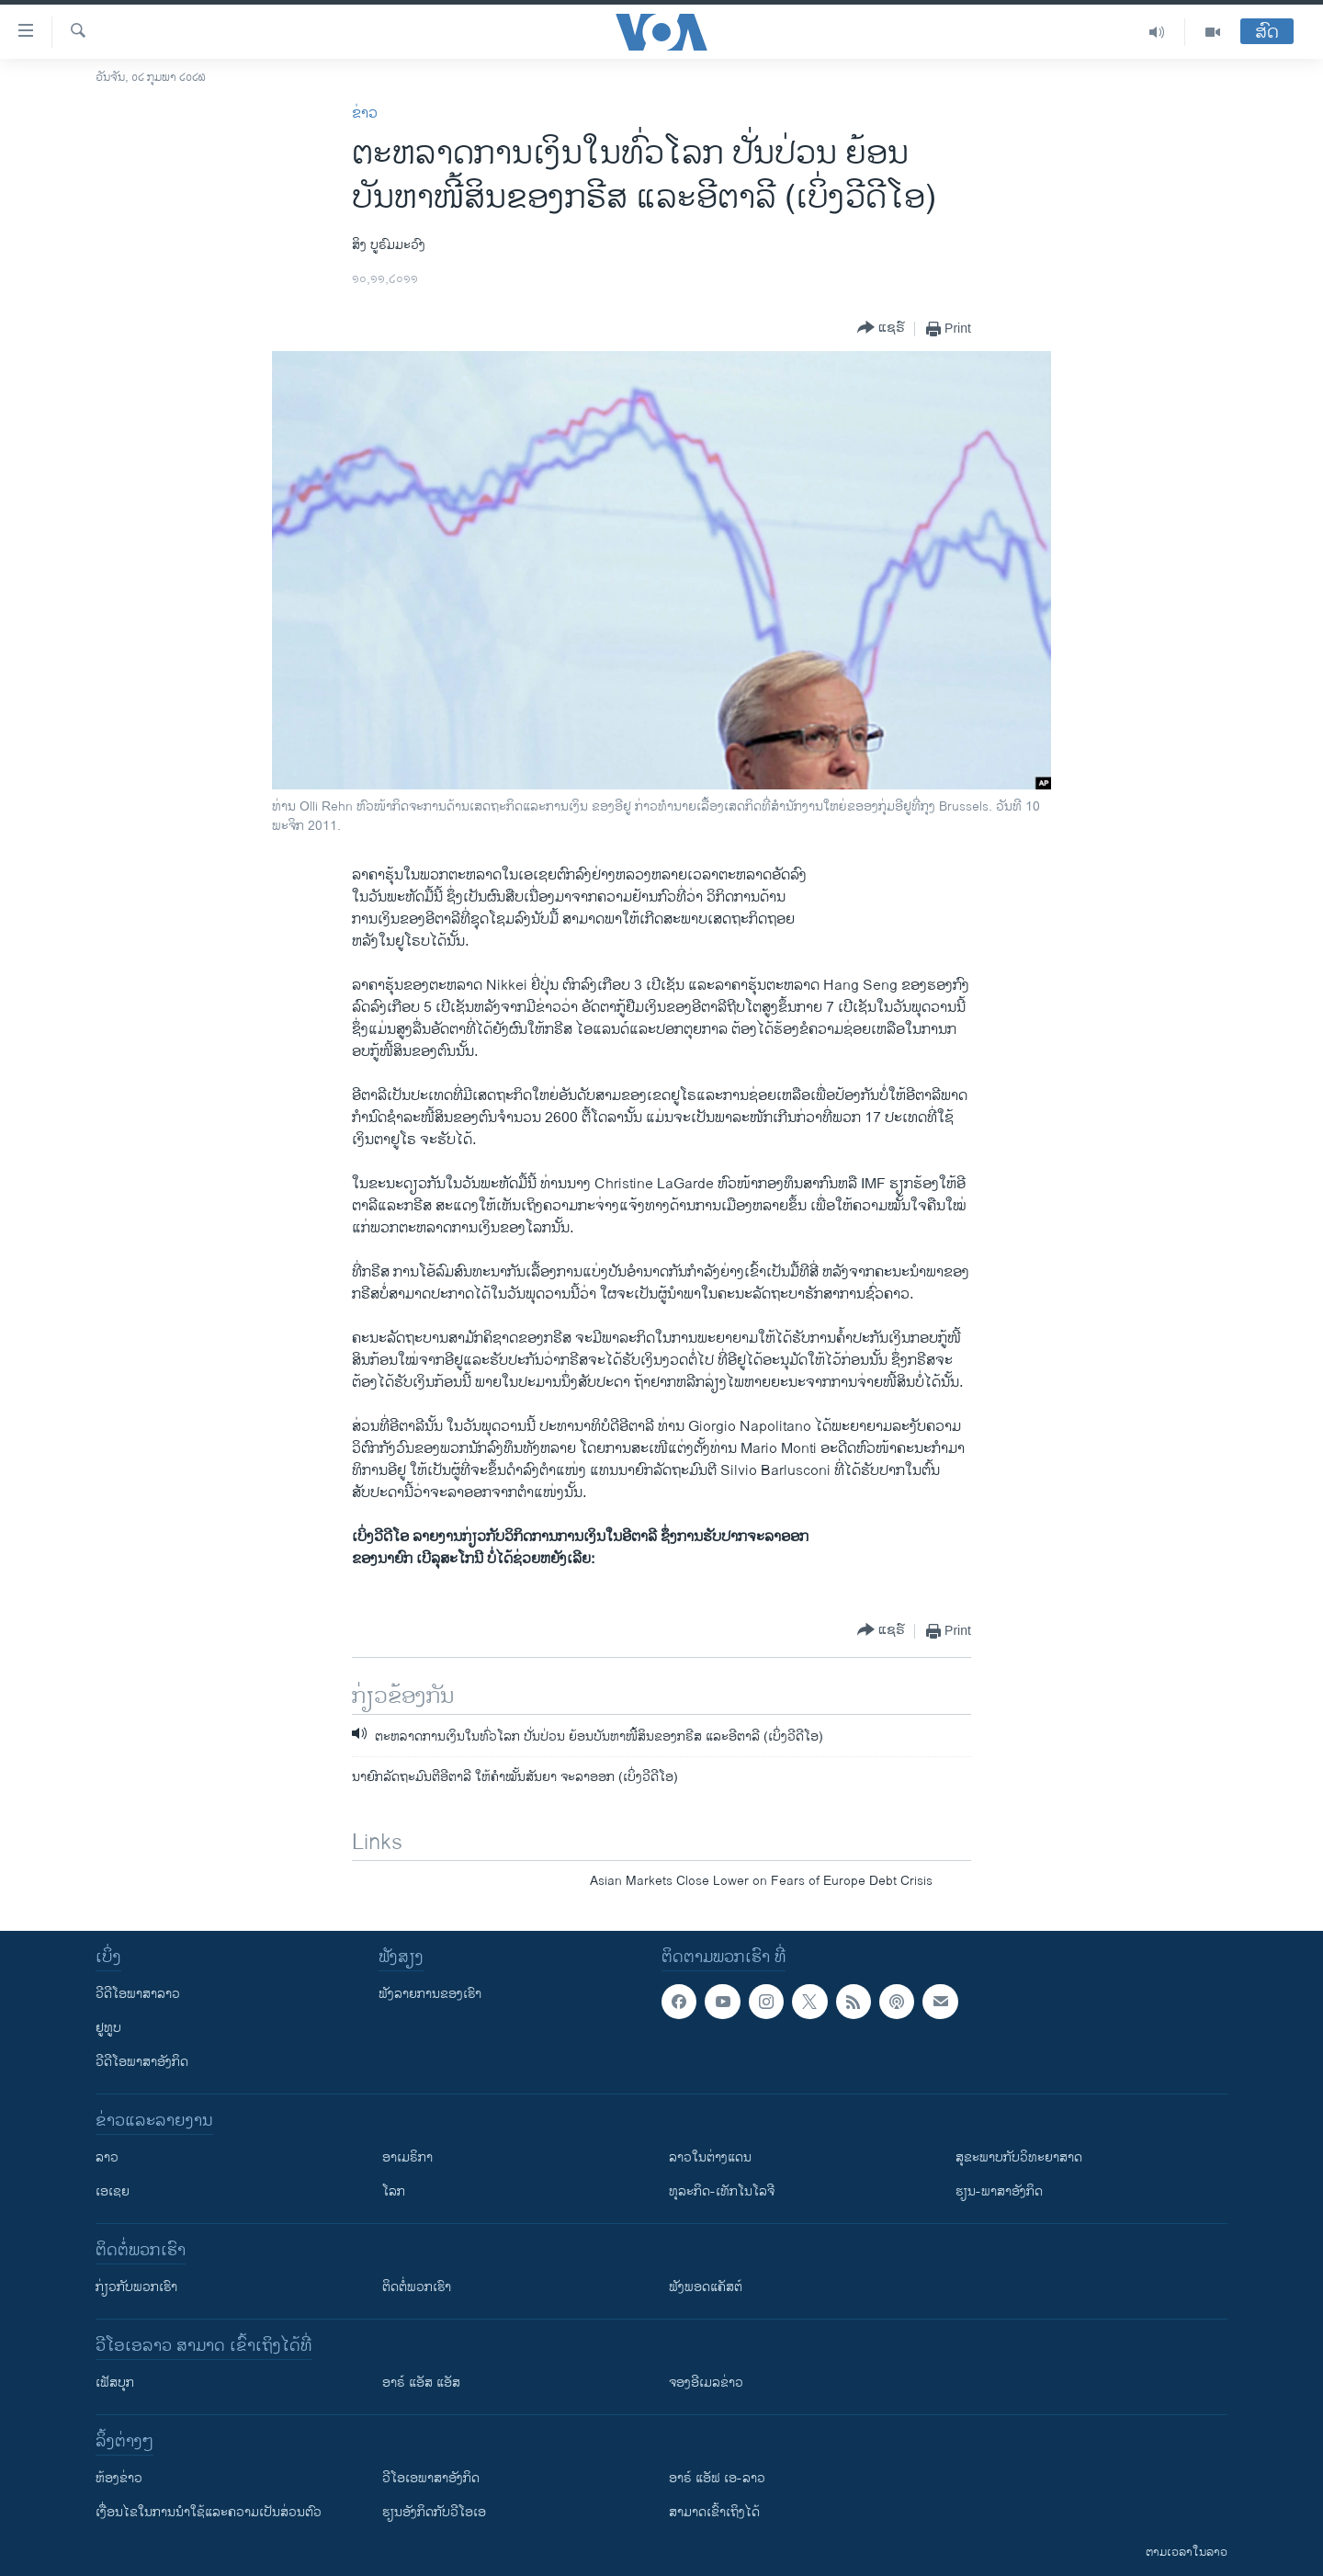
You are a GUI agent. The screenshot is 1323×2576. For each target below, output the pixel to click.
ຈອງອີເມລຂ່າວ (706, 2382)
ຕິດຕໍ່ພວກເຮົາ (416, 2287)
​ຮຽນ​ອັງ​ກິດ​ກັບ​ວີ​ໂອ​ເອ (434, 2512)
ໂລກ (393, 2191)
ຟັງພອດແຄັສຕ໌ (705, 2287)
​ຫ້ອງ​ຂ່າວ (119, 2478)
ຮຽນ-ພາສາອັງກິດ (999, 2191)
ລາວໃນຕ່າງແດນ (710, 2157)
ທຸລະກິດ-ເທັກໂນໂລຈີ (722, 2191)
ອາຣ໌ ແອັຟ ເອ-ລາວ (717, 2478)
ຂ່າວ (365, 113)
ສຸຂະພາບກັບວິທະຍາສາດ (1019, 2157)
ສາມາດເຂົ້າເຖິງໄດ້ (714, 2512)
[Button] (881, 328)
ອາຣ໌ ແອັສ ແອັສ (421, 2382)
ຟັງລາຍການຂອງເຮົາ (430, 1993)
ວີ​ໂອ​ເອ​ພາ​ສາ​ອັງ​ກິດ (431, 2478)
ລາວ (107, 2157)
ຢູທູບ (108, 2027)
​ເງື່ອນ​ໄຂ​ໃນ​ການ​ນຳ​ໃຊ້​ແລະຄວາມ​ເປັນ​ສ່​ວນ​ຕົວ (209, 2512)
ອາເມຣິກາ (407, 2157)
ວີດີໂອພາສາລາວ (138, 1993)
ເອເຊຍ (113, 2191)
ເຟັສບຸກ (115, 2382)
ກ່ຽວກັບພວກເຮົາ (136, 2287)
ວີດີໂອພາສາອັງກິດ (142, 2061)
